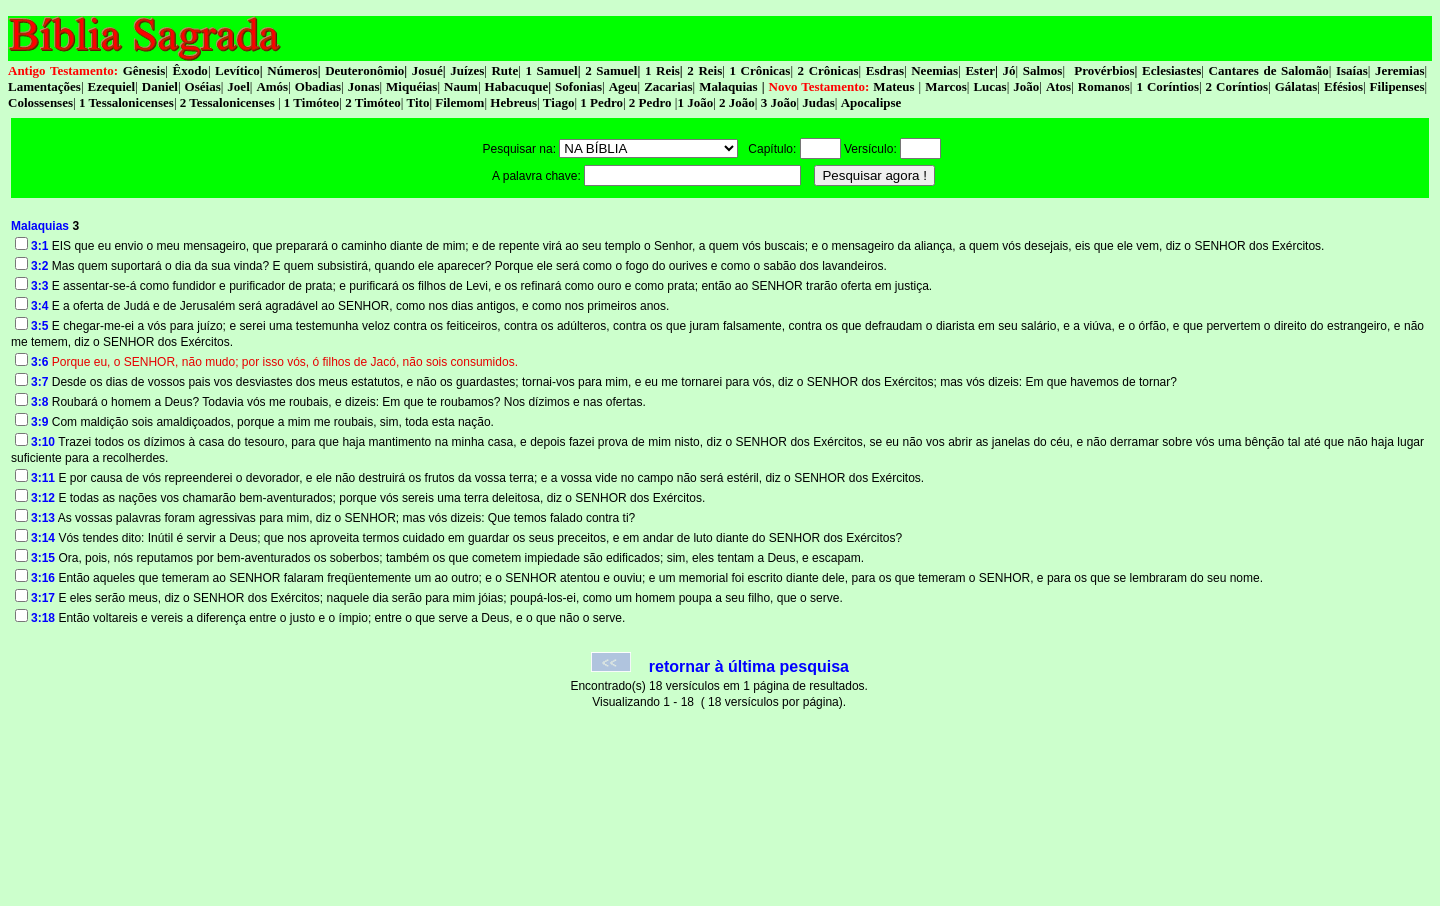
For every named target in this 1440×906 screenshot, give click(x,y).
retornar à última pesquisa (749, 666)
